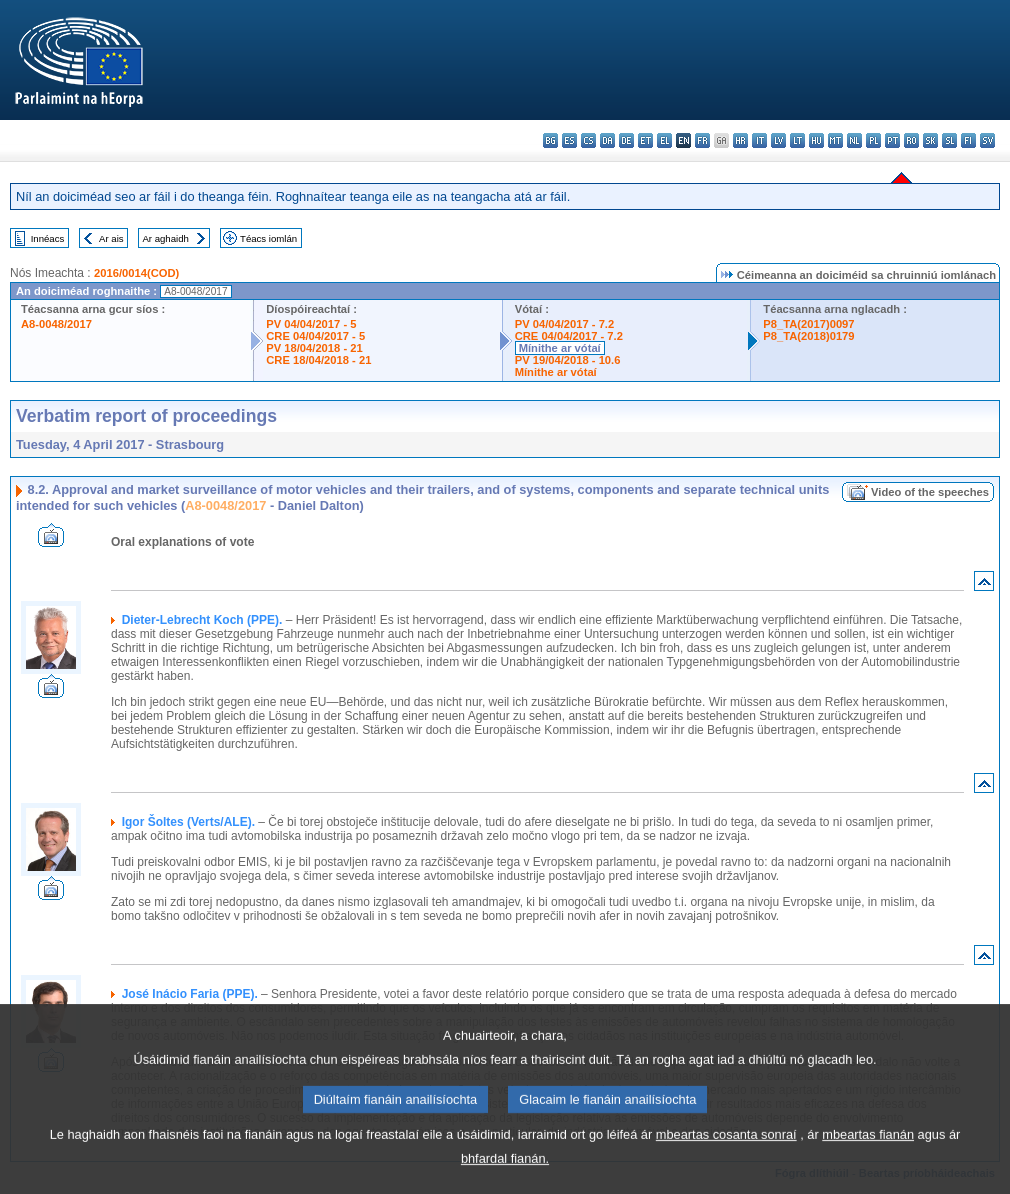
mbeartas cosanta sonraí (726, 1160)
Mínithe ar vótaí (560, 348)
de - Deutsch (626, 140)
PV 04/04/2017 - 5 (311, 324)
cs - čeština (588, 140)
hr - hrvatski (740, 140)
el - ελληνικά (664, 140)
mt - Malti (835, 140)
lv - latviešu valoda (778, 140)
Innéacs (48, 238)
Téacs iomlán (268, 238)
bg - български (550, 140)
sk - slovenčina (930, 140)
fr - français (702, 140)
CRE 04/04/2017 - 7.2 (569, 336)
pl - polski (873, 140)
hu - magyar (816, 140)
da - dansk (607, 140)
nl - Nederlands (854, 140)
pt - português (892, 140)
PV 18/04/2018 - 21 (314, 348)
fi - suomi (968, 140)
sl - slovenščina (949, 140)
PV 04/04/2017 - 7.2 (565, 324)
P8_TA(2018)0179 (808, 336)
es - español (569, 140)
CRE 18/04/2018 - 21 (318, 360)
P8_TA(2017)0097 (808, 324)
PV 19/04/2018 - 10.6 (568, 360)
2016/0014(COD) (136, 273)
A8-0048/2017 (56, 324)
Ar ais (111, 238)
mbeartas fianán (868, 1160)
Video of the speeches (930, 492)
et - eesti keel (645, 140)
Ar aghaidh (165, 238)
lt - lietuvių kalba (797, 140)
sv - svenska (987, 140)
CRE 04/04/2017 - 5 (315, 336)
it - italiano (759, 140)
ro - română (911, 140)
